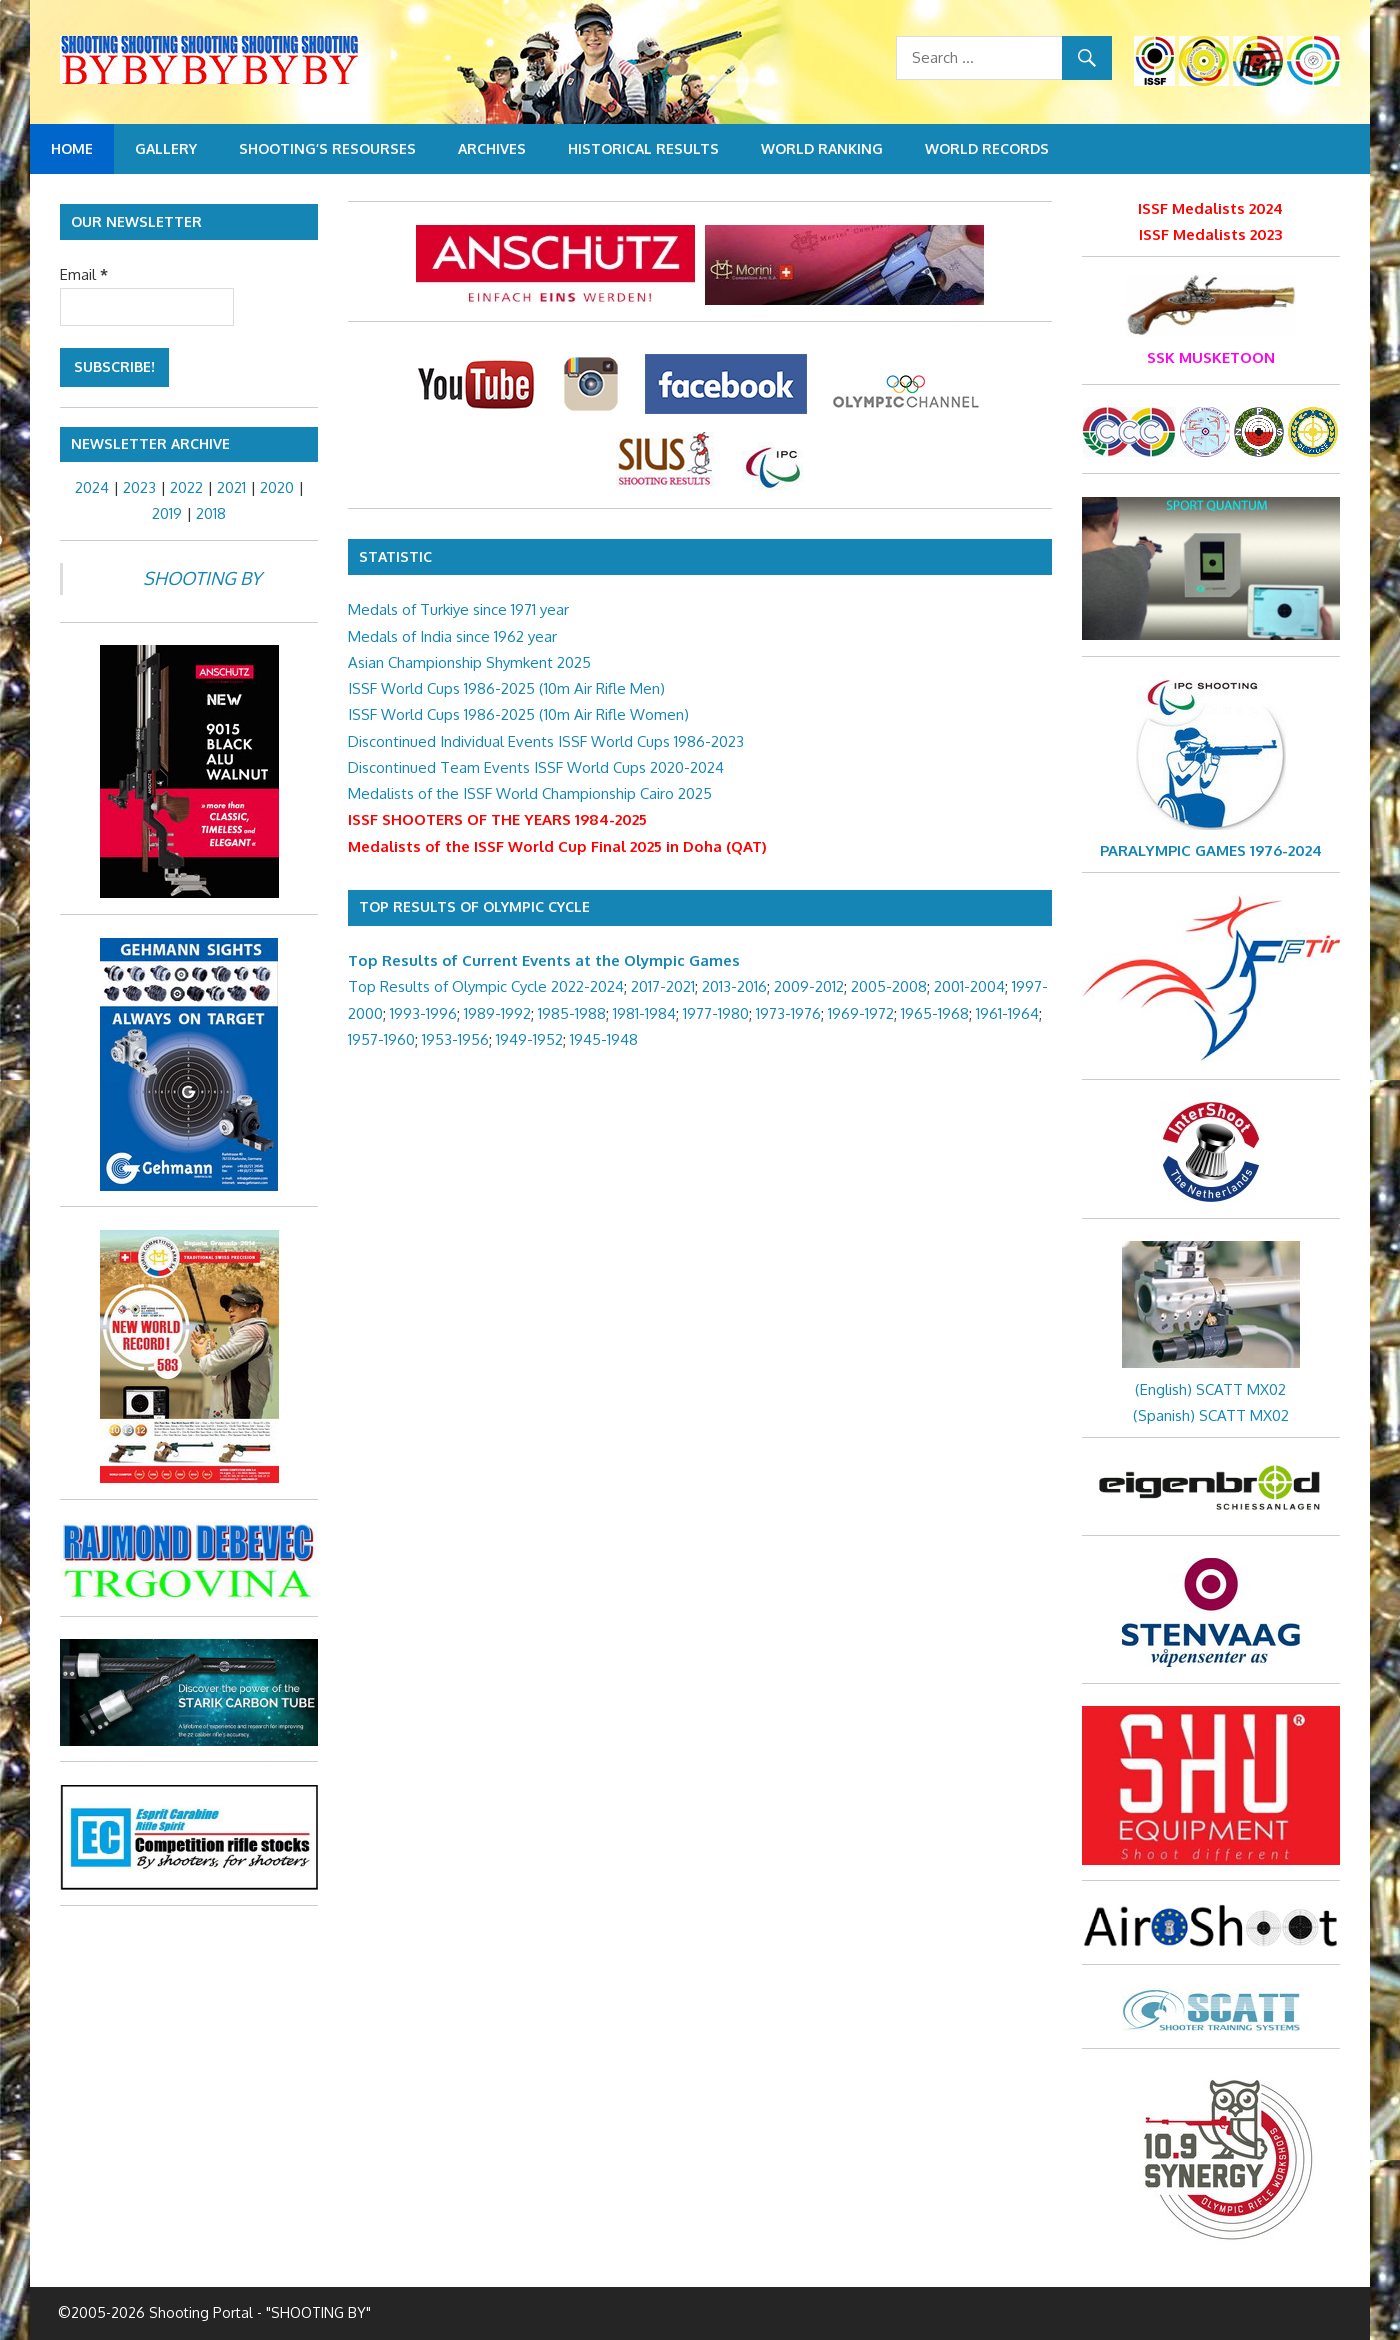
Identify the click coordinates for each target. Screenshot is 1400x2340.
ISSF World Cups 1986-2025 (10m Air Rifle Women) (518, 714)
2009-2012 (809, 986)
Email (84, 274)
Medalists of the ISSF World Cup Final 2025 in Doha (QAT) (557, 846)
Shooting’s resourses (327, 148)
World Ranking (822, 148)
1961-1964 (1007, 1013)
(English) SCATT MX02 (1210, 1389)
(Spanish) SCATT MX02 (1211, 1415)
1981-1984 (644, 1013)
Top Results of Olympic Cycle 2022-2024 (486, 986)
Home (72, 148)
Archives (492, 148)
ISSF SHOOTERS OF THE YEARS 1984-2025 (497, 819)
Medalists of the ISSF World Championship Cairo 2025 (530, 793)
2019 (167, 513)
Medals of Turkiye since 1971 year (458, 609)
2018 (211, 513)
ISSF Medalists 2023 (1210, 234)
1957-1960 (381, 1039)
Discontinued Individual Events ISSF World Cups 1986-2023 (546, 741)
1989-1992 (497, 1013)
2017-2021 (663, 986)
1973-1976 (788, 1013)
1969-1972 (861, 1013)
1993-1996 (423, 1013)
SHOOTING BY (202, 578)
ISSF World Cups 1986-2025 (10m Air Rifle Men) (506, 688)
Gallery (166, 148)
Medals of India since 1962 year (452, 636)
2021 (231, 487)
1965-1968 (935, 1013)
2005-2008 (889, 986)
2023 (139, 487)
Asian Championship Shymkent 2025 (469, 662)
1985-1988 (572, 1013)
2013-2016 (734, 986)
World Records (987, 148)
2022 (186, 487)
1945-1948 (604, 1039)
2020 (277, 487)
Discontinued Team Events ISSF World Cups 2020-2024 (536, 767)
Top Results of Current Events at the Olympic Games (544, 960)
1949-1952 (529, 1039)
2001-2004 (969, 986)
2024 (92, 487)
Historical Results (643, 148)
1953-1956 (455, 1039)
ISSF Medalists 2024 (1210, 208)
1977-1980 (716, 1013)
